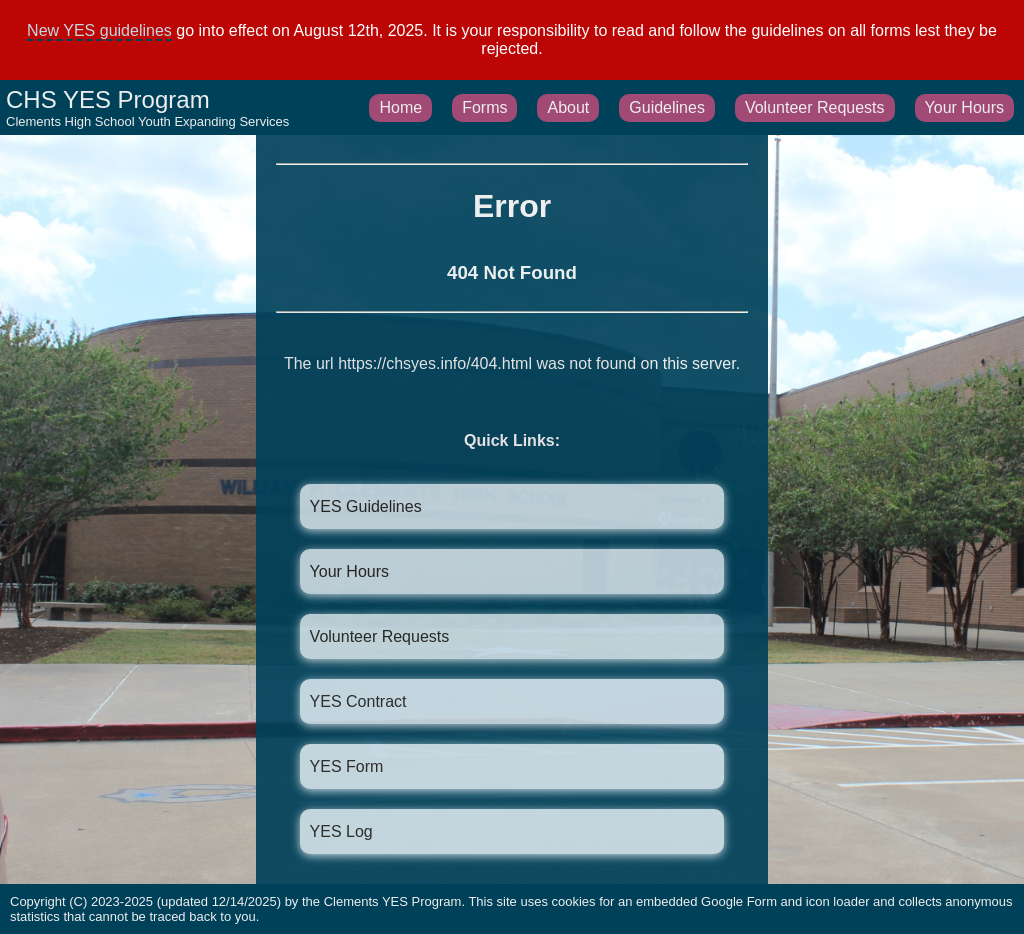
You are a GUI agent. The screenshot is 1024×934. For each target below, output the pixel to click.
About (568, 107)
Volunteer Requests (815, 107)
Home (400, 107)
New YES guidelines (99, 30)
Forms (484, 107)
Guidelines (667, 107)
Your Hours (964, 107)
